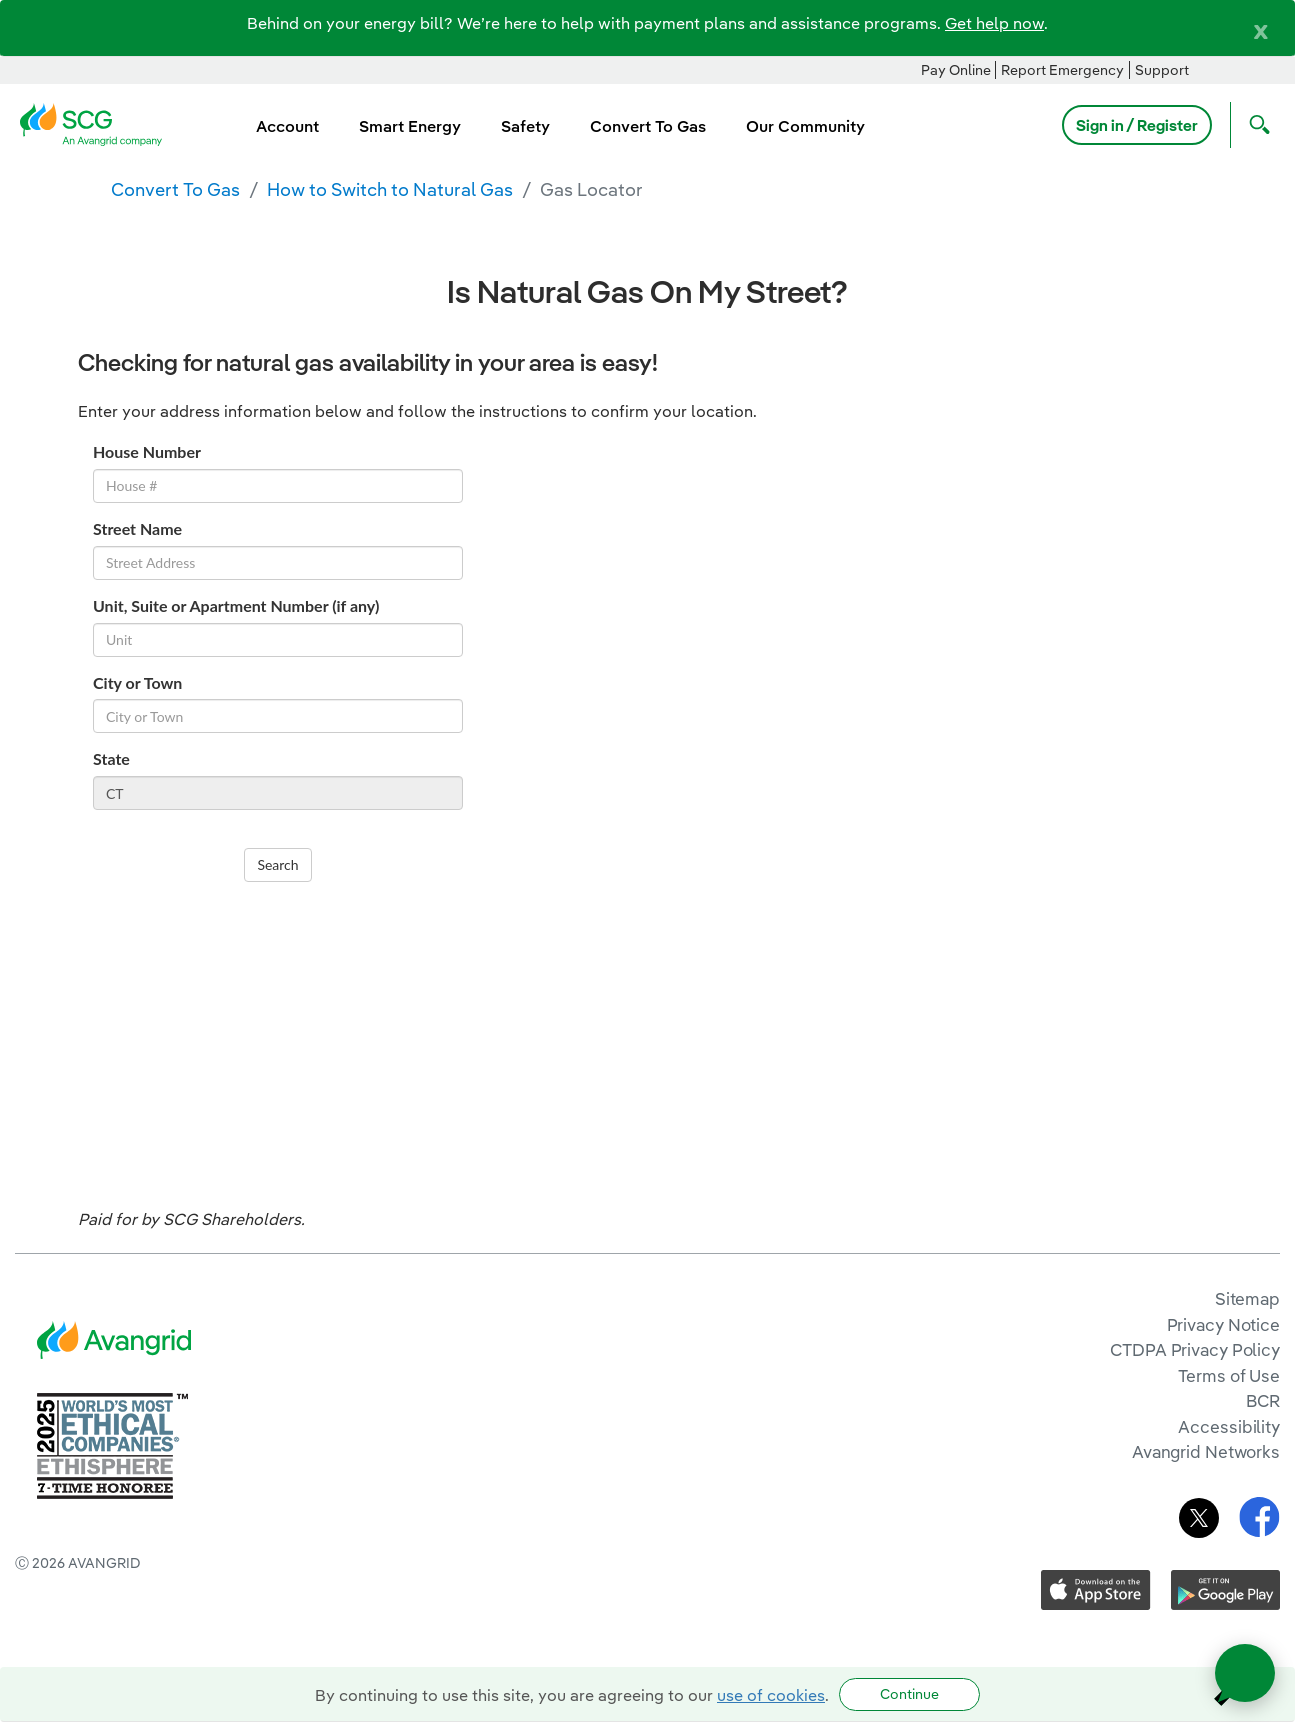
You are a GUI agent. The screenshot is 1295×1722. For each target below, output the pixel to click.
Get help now (994, 23)
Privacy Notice (1223, 1324)
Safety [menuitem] (525, 126)
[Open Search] (1255, 125)
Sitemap (1247, 1298)
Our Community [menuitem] (805, 126)
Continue (909, 1694)
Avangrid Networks (1206, 1451)
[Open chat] (1245, 1673)
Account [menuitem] (287, 126)
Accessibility (1229, 1426)
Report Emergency (1062, 70)
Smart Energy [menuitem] (410, 126)
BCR (1263, 1400)
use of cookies (771, 1695)
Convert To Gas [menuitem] (648, 126)
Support (1162, 70)
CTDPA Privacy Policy (1195, 1349)
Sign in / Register (1137, 125)
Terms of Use (1229, 1375)
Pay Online (956, 70)
